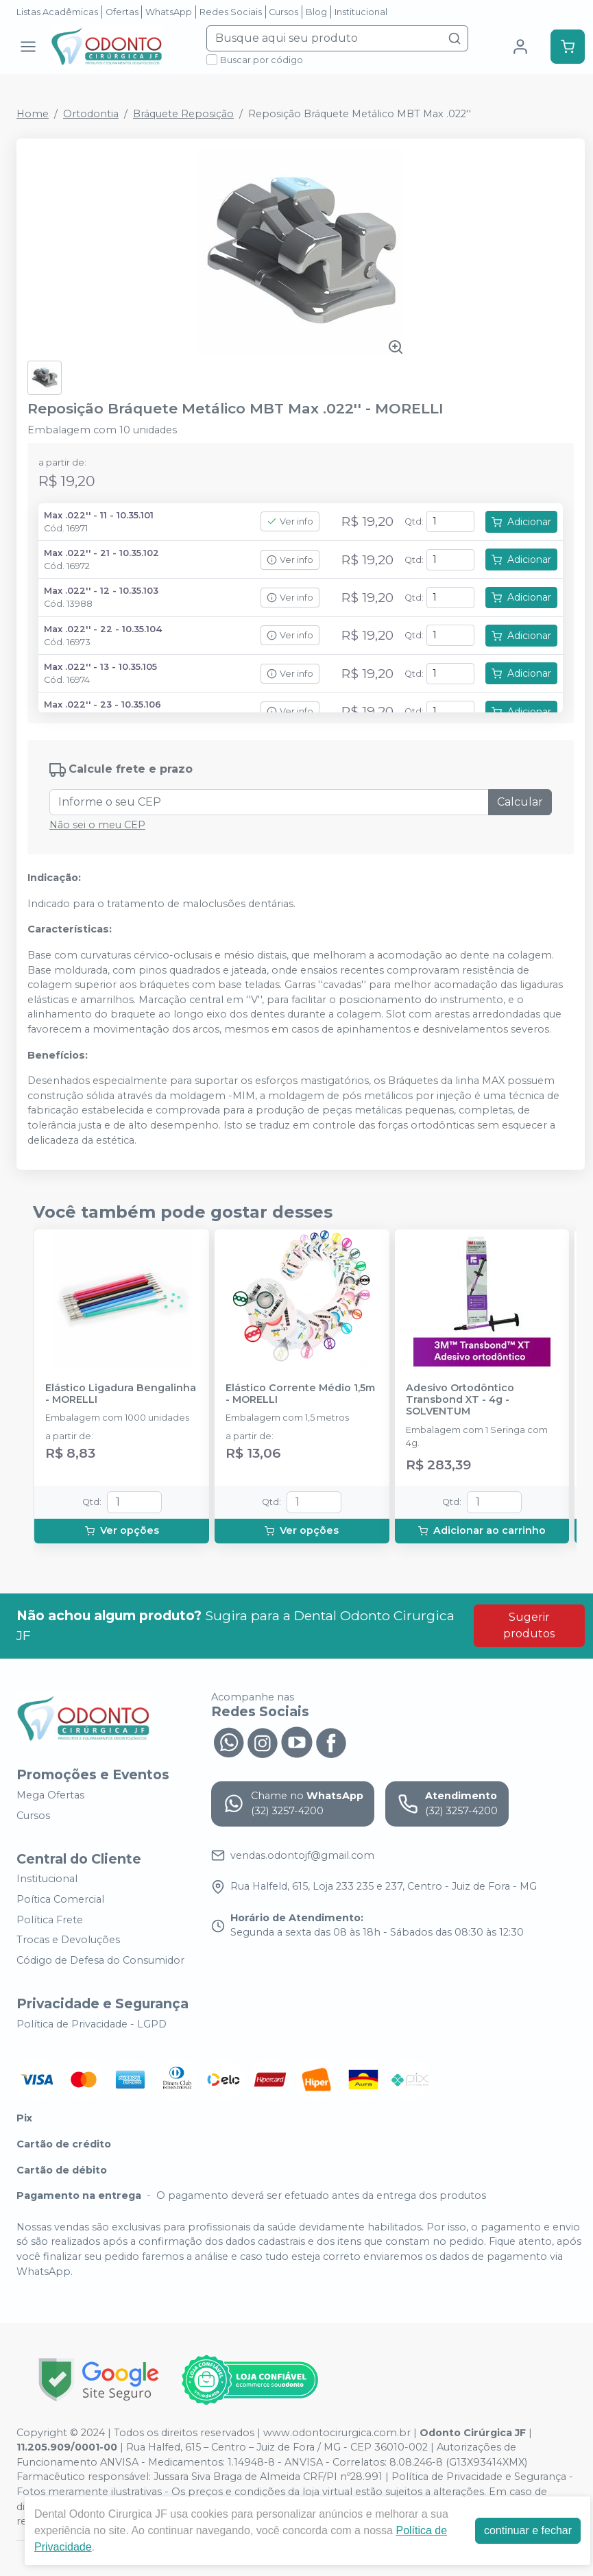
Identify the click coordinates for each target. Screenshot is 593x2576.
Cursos (283, 12)
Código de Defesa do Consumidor (100, 1960)
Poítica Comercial (60, 1899)
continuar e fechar (528, 2530)
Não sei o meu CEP (97, 825)
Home (32, 114)
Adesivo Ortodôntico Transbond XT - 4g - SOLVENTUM (460, 1400)
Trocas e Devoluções (68, 1940)
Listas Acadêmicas (57, 12)
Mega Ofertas (50, 1795)
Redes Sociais (230, 12)
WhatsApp (168, 12)
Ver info (290, 521)
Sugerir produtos (529, 1625)
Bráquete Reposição (183, 114)
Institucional (361, 12)
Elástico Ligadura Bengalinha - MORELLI (120, 1394)
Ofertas (122, 12)
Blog (316, 12)
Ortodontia (91, 114)
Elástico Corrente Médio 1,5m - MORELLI (300, 1394)
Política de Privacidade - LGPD (91, 2024)
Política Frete (49, 1920)
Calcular (520, 801)
